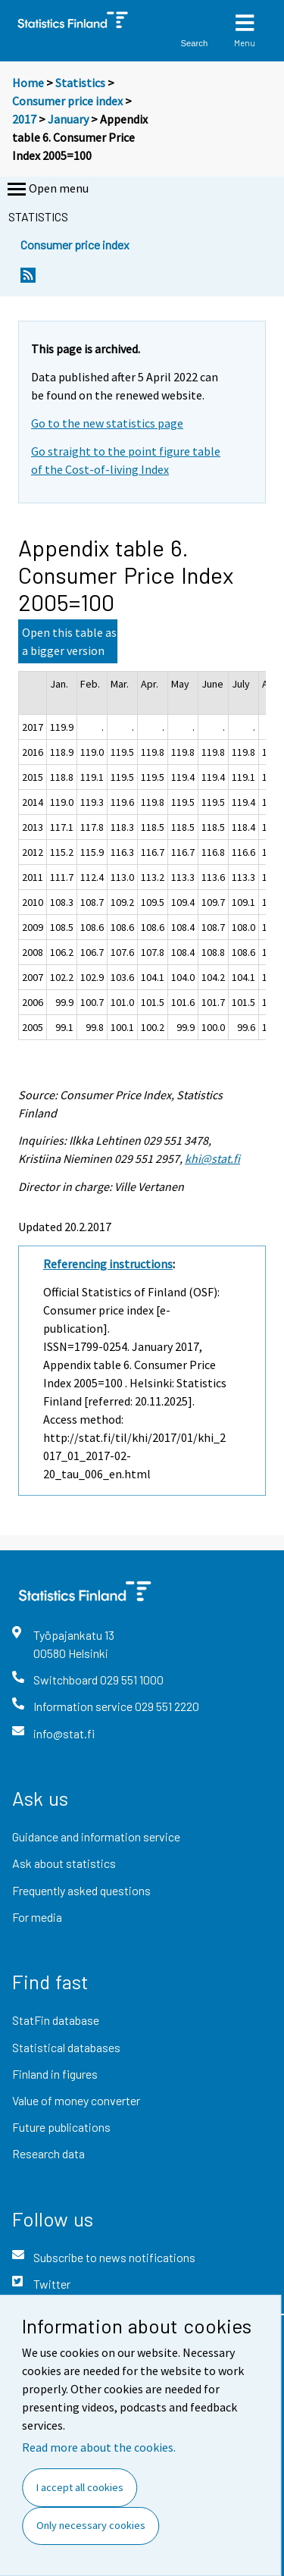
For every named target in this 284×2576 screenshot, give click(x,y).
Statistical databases (66, 2047)
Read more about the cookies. (99, 2447)
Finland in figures (55, 2074)
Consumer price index (67, 100)
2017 (24, 119)
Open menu (47, 189)
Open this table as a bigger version (69, 641)
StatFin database (55, 2020)
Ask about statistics (64, 1863)
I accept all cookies (79, 2487)
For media (37, 1917)
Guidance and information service (96, 1836)
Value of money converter (76, 2100)
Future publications (61, 2127)
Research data (48, 2153)
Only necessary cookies (90, 2525)
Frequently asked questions (81, 1890)
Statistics (80, 82)
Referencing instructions (108, 1263)
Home (28, 82)
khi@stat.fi (212, 1158)
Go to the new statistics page (107, 423)
